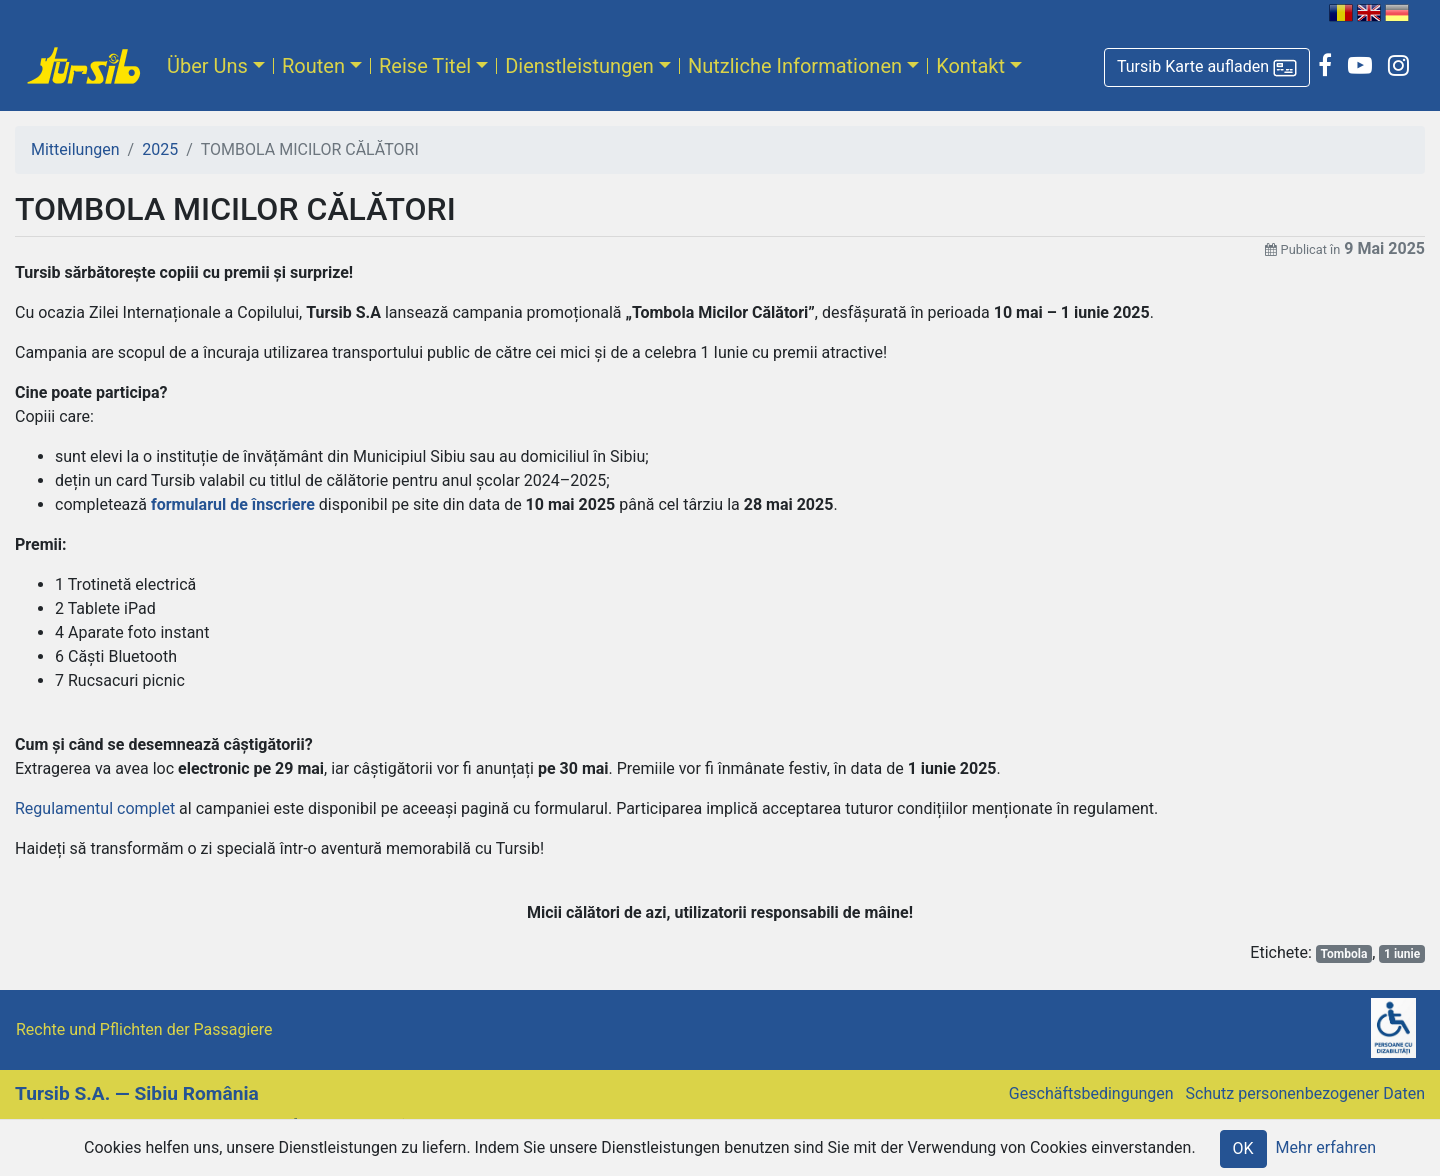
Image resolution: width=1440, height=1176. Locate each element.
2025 (160, 149)
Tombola (1344, 954)
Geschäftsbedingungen (1091, 1093)
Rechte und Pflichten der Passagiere (144, 1029)
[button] (1207, 67)
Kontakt (970, 66)
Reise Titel (425, 66)
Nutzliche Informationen (795, 66)
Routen (313, 66)
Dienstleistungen (579, 66)
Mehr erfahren (1326, 1147)
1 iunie (1402, 954)
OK (1243, 1148)
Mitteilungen (75, 149)
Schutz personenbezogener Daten (1305, 1093)
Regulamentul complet (95, 808)
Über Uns (207, 66)
